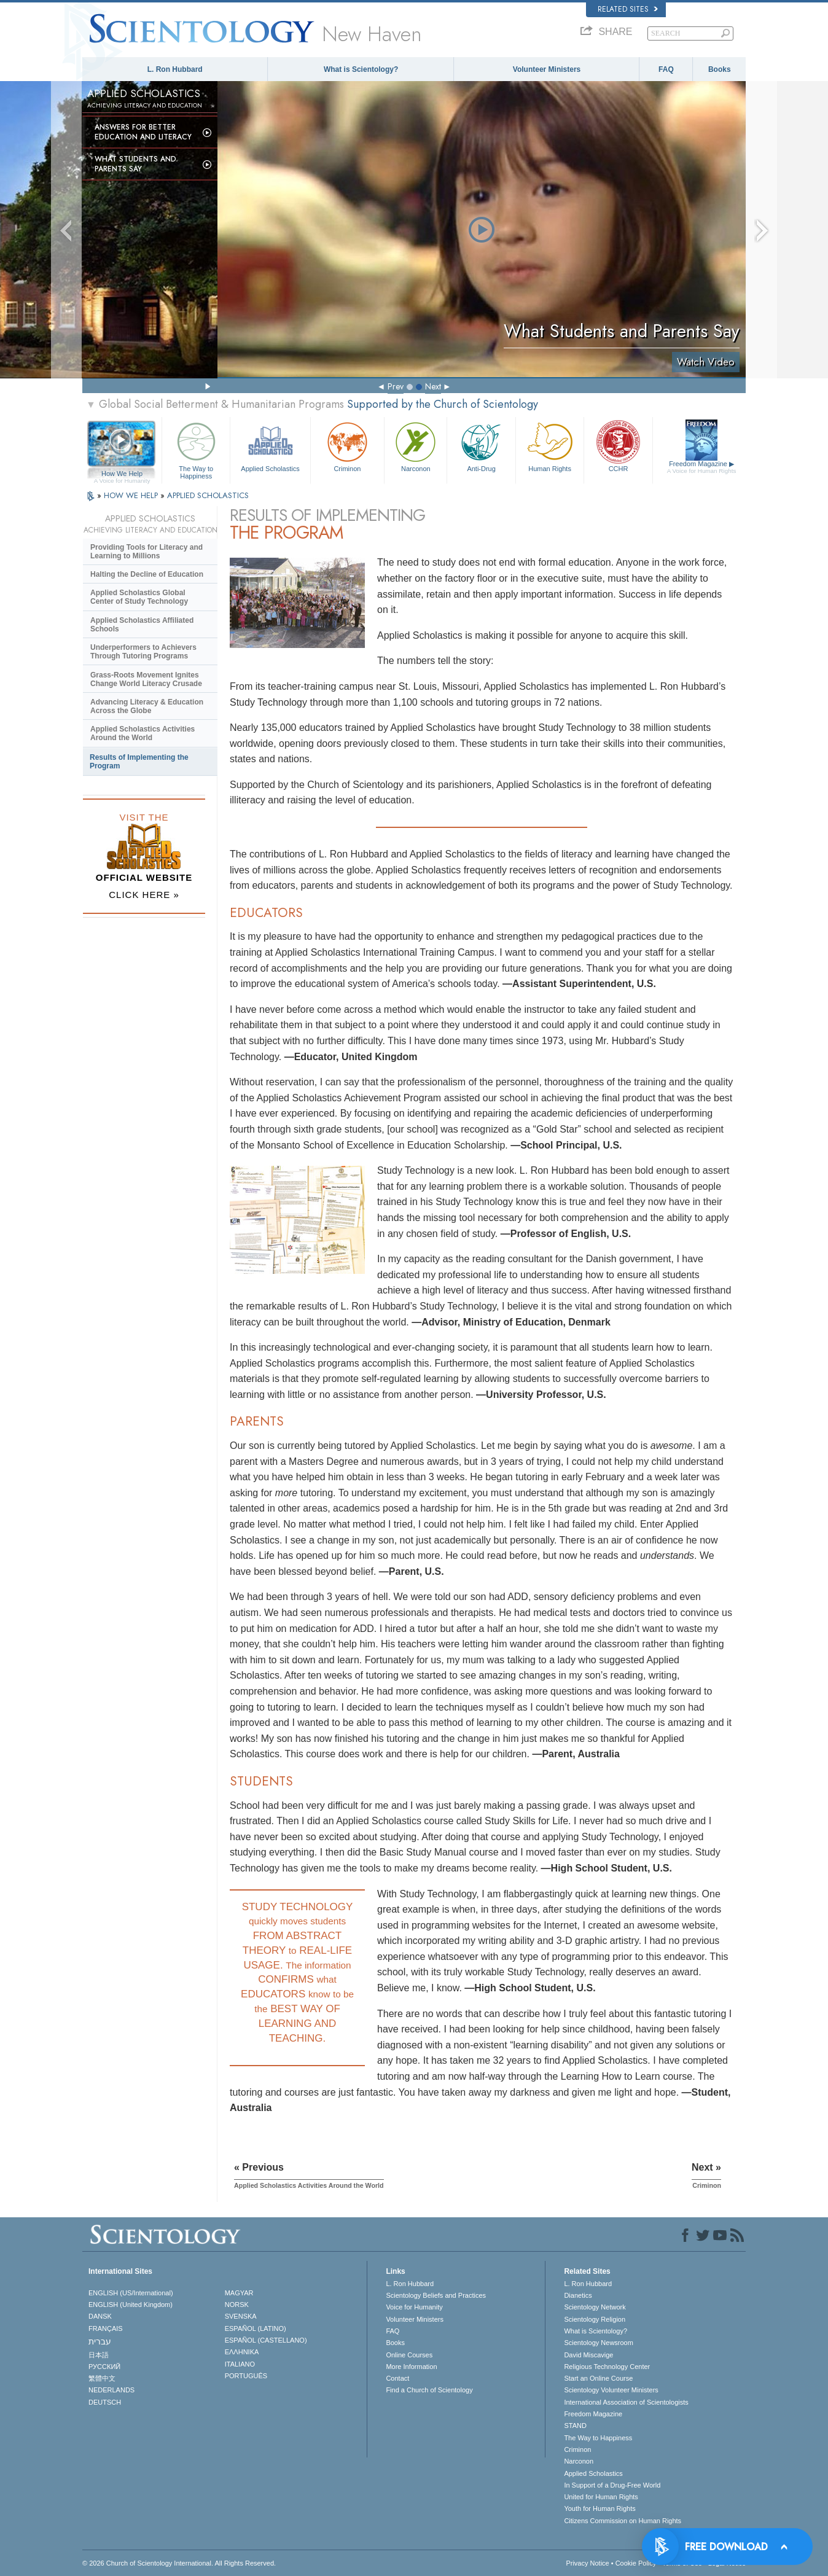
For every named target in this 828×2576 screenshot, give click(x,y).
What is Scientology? (361, 69)
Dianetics (578, 2295)
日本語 (98, 2355)
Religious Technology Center (607, 2366)
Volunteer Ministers (546, 69)
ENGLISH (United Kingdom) (130, 2304)
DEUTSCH (104, 2402)
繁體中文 (101, 2378)
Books (719, 69)
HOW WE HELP (132, 495)
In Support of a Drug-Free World (612, 2485)
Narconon (415, 445)
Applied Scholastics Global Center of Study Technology (139, 597)
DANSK (100, 2316)
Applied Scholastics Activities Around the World (142, 733)
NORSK (237, 2304)
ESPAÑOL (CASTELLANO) (266, 2340)
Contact (397, 2378)
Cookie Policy (636, 2563)
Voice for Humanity (414, 2307)
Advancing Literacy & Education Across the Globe (146, 706)
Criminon (347, 445)
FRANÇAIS (105, 2328)
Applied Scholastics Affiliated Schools (141, 624)
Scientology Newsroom (598, 2342)
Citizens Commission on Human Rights (622, 2520)
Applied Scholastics (270, 445)
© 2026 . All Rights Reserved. (179, 2563)
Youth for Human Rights (599, 2508)
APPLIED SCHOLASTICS (208, 495)
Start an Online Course (598, 2378)
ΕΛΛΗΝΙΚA (242, 2351)
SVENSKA (241, 2316)
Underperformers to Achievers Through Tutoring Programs (143, 651)
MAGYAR (239, 2293)
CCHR (618, 445)
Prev (396, 386)
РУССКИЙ (104, 2366)
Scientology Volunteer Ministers (611, 2390)
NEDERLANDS (111, 2390)
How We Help (121, 474)
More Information (411, 2366)
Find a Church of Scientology (429, 2390)
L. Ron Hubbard (175, 69)
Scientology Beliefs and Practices (436, 2295)
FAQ (666, 69)
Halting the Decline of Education (146, 574)
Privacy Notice (587, 2563)
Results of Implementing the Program (139, 761)
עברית (99, 2341)
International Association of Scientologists (626, 2402)
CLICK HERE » (144, 894)
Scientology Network (594, 2307)
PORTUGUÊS (246, 2375)
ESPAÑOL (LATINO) (255, 2328)
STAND (575, 2425)
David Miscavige (588, 2355)
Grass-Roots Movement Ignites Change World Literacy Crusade (146, 679)
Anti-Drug (481, 445)
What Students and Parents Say (135, 164)
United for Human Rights (601, 2496)
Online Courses (409, 2355)
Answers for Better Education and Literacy (143, 132)
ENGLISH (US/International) (130, 2293)
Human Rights (549, 445)
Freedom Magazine (701, 467)
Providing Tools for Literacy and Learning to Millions (146, 551)
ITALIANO (240, 2364)
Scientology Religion (594, 2319)
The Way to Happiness (196, 448)
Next (433, 386)
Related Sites (628, 9)
